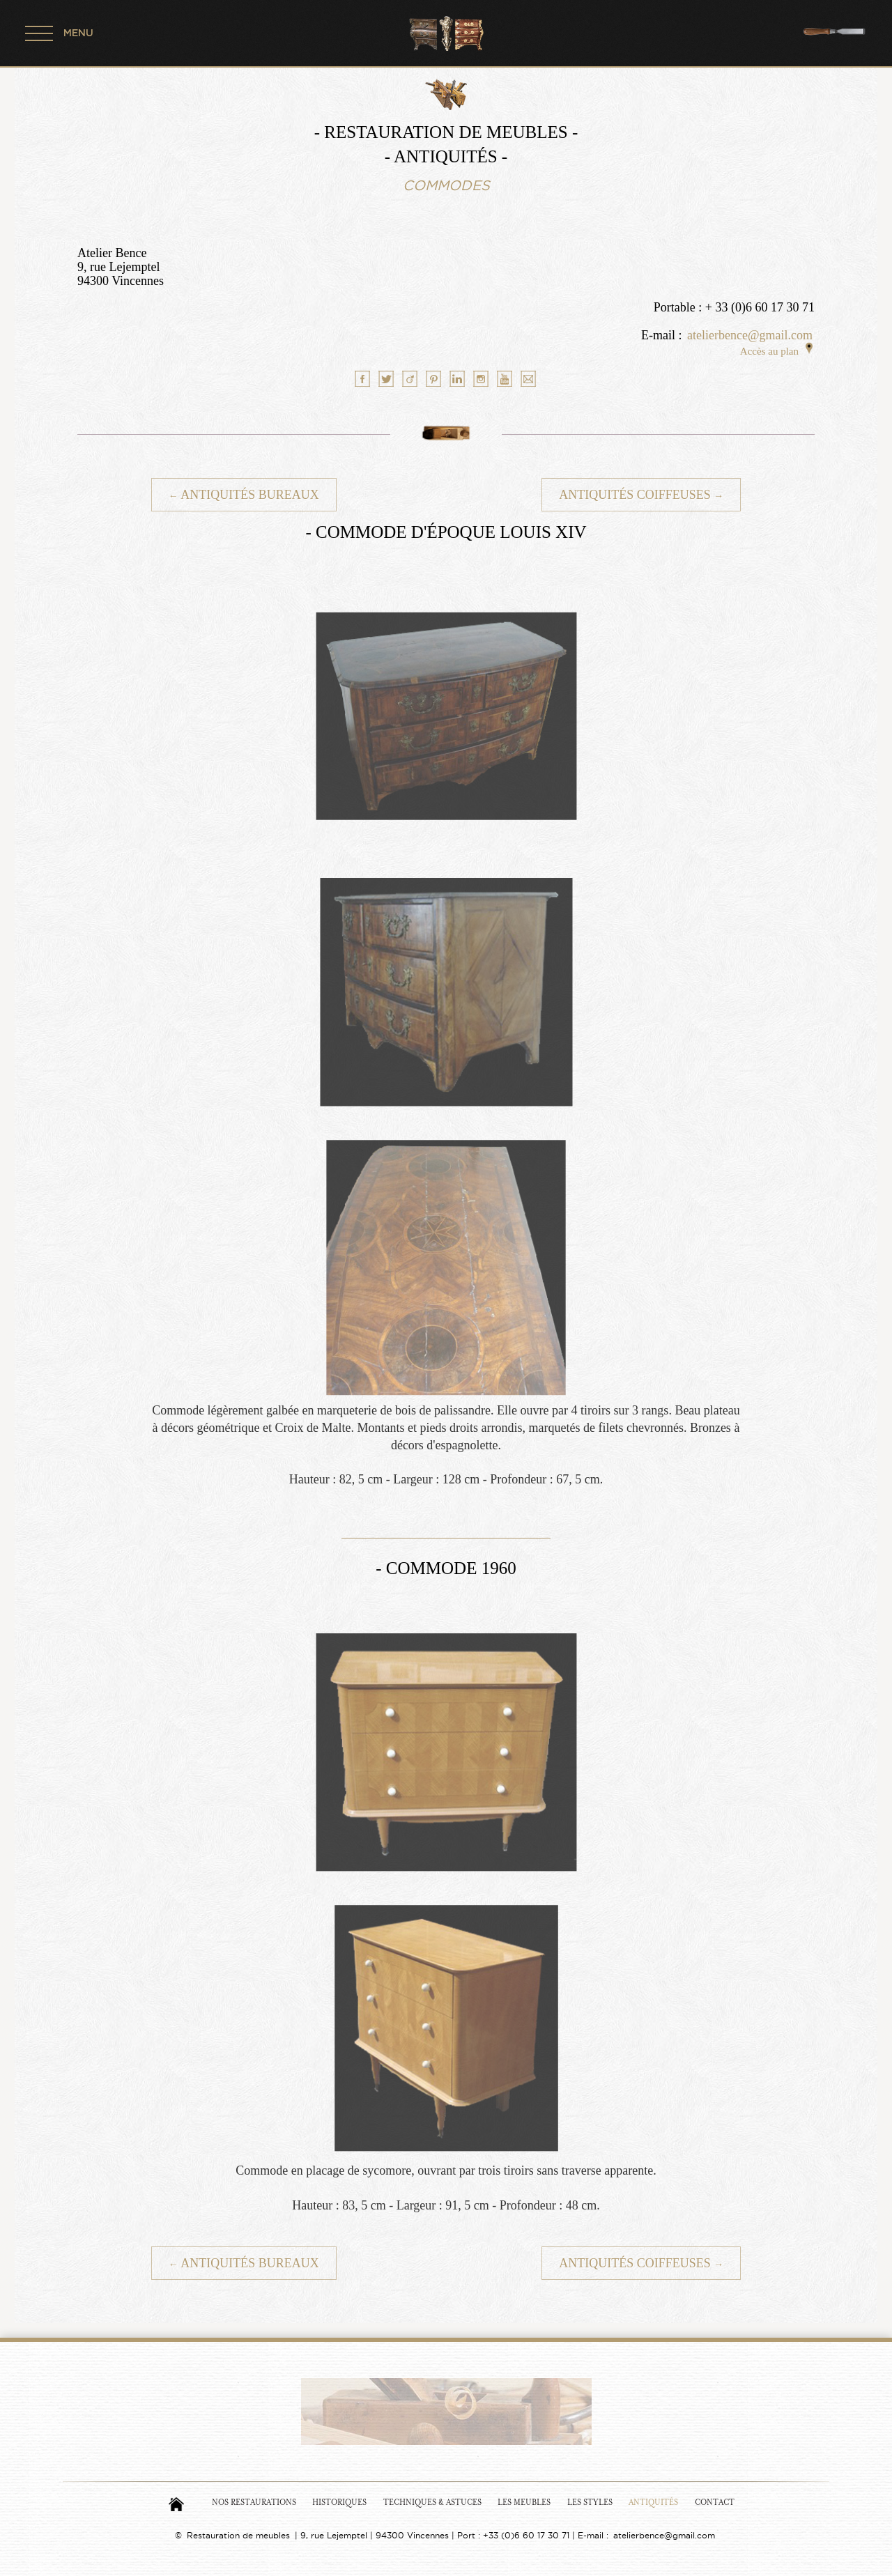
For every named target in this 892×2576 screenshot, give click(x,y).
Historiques (339, 2502)
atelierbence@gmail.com (750, 335)
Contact (715, 2502)
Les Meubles (524, 2502)
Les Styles (590, 2502)
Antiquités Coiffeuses (641, 494)
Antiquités (653, 2502)
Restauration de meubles (238, 2535)
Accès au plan (776, 351)
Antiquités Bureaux (244, 494)
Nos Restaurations (254, 2502)
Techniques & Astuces (432, 2502)
